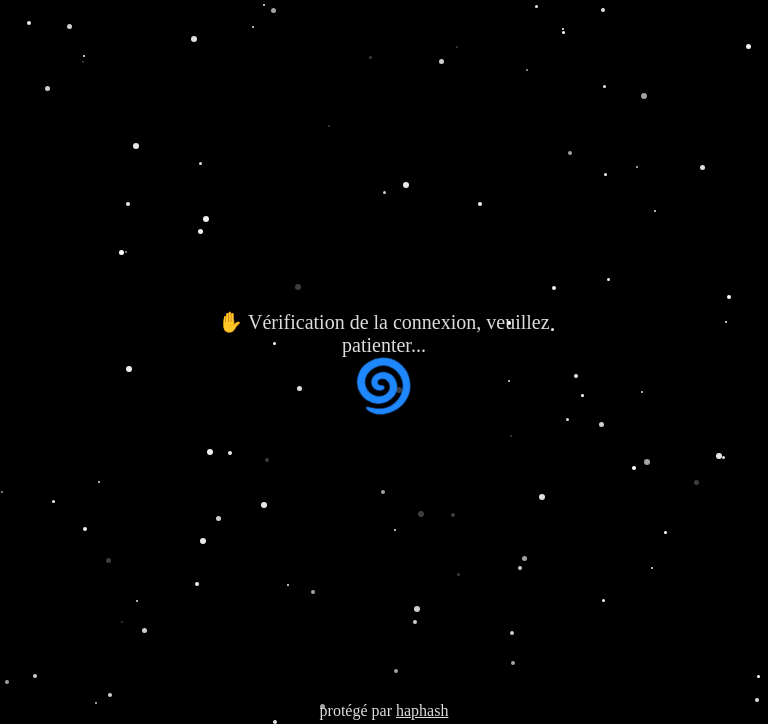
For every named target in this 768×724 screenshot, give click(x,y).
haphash (422, 710)
